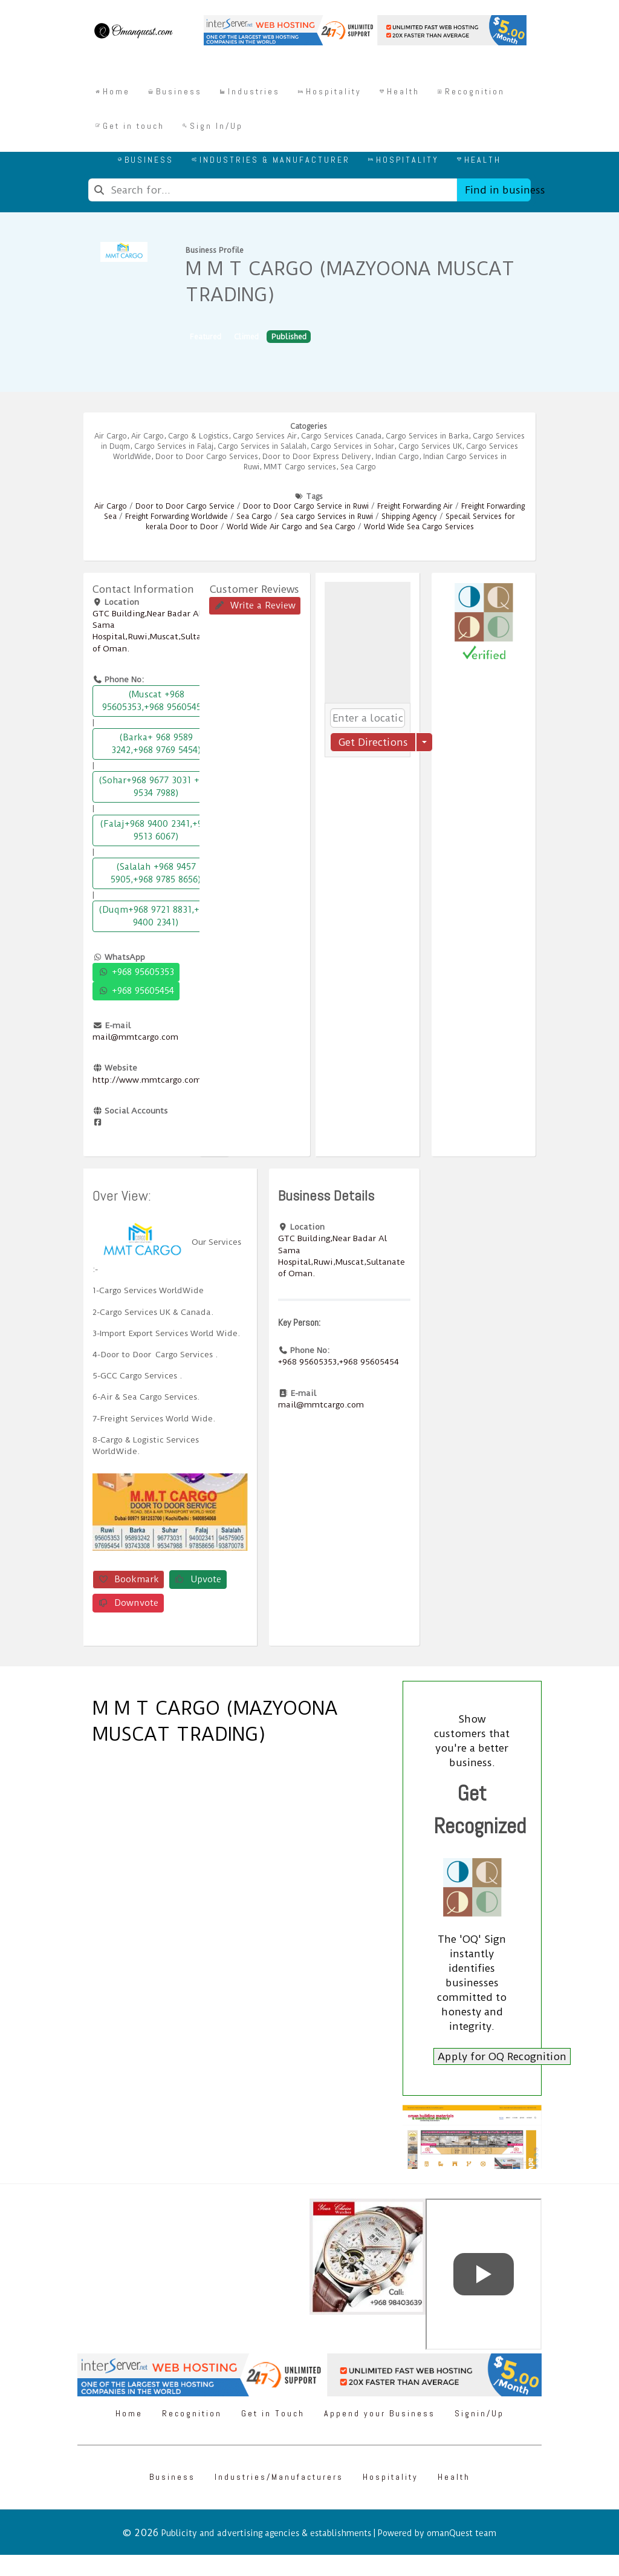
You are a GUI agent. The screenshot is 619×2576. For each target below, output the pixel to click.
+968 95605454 (136, 990)
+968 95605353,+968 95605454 (338, 1361)
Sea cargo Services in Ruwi (326, 516)
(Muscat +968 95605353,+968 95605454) (156, 700)
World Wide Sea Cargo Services (419, 527)
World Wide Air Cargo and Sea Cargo (291, 527)
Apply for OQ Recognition (502, 2056)
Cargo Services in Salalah (262, 446)
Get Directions (373, 742)
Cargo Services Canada (341, 436)
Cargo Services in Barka (427, 436)
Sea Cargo (358, 467)
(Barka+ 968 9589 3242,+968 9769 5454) (156, 743)
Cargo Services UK (430, 446)
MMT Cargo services (300, 467)
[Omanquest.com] (132, 32)
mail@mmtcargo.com (135, 1037)
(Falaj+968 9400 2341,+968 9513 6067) (156, 830)
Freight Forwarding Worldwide (176, 516)
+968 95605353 (136, 972)
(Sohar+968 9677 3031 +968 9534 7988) (156, 786)
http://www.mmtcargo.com (146, 1079)
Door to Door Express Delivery (316, 456)
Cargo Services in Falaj (173, 446)
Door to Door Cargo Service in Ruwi (306, 506)
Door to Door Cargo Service (185, 506)
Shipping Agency (409, 516)
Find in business (498, 190)
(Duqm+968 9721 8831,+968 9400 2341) (156, 916)
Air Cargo (110, 436)
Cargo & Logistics (198, 436)
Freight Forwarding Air (415, 506)
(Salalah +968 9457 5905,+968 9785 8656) (156, 873)
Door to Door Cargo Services (206, 456)
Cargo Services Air (265, 436)
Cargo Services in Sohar (352, 446)
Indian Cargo (397, 456)
